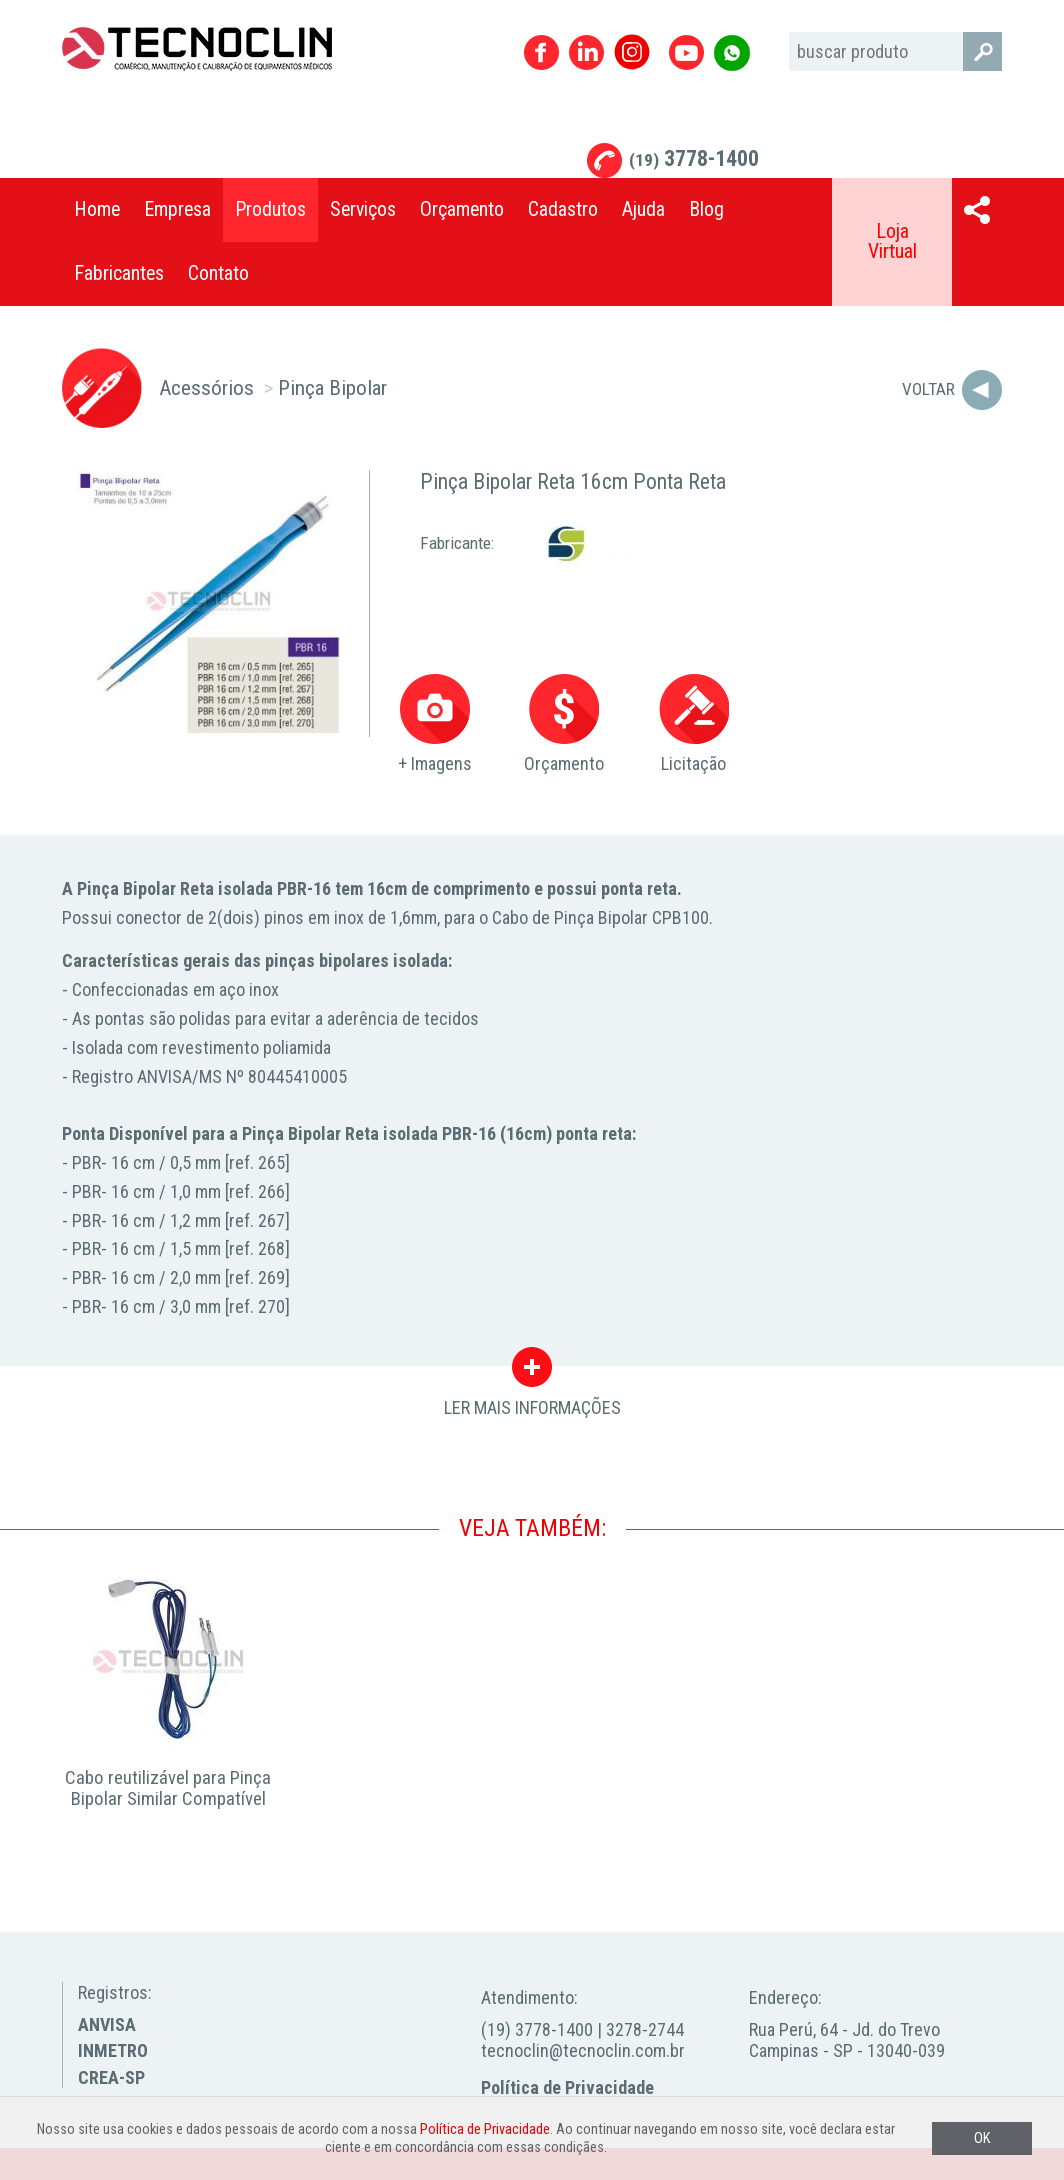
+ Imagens (435, 724)
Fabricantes (119, 273)
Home (97, 209)
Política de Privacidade (567, 2087)
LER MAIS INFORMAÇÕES (532, 1372)
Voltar (928, 389)
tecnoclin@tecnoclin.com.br (583, 2050)
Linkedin (586, 52)
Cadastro (563, 209)
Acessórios (206, 387)
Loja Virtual (892, 241)
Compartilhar (977, 210)
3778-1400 (694, 158)
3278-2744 (645, 2029)
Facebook (541, 52)
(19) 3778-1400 (537, 2029)
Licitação (694, 724)
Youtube (686, 52)
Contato (218, 273)
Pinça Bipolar (332, 387)
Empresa (177, 209)
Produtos (270, 209)
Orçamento (462, 209)
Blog (706, 209)
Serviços (363, 209)
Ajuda (643, 209)
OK (982, 2138)
